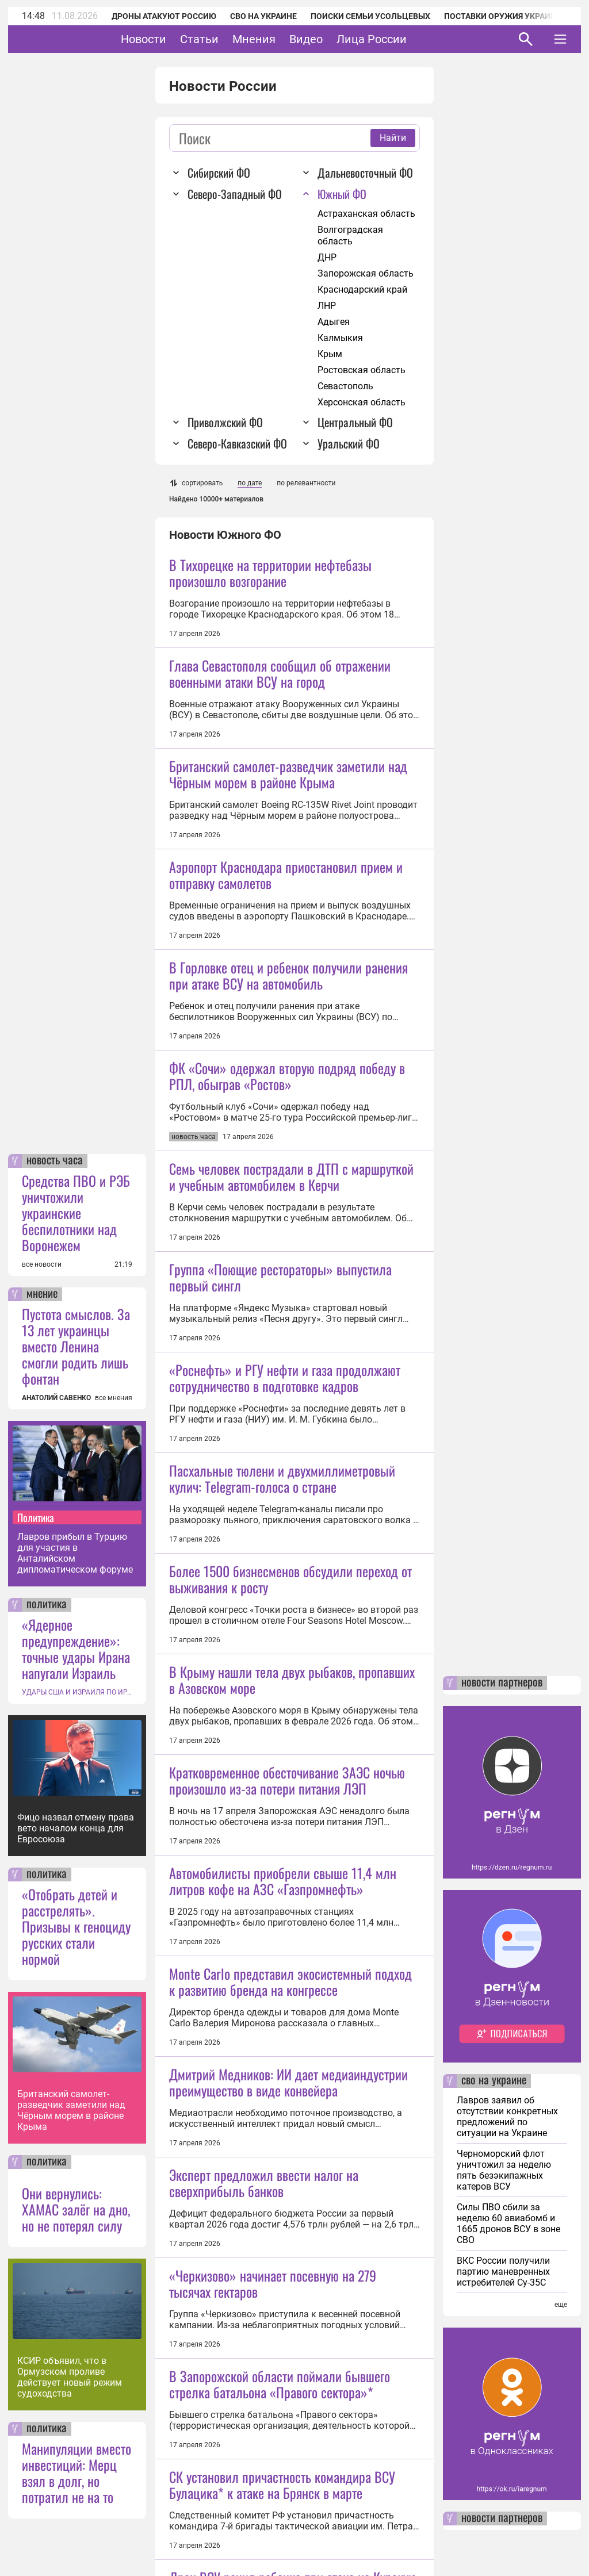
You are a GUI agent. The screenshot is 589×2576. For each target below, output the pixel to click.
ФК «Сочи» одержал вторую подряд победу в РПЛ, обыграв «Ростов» (287, 1177)
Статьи (235, 39)
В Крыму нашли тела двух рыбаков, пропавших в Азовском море (292, 1983)
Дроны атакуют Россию (164, 16)
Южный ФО (342, 193)
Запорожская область (366, 273)
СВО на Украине (263, 16)
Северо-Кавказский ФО (237, 443)
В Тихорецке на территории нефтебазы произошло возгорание (270, 572)
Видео (341, 39)
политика (46, 1605)
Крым (330, 353)
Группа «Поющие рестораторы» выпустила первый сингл (280, 1479)
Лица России (407, 39)
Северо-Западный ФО (235, 193)
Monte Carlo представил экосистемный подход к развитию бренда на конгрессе (290, 2386)
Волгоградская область (350, 235)
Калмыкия (340, 337)
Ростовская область (362, 370)
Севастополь (345, 386)
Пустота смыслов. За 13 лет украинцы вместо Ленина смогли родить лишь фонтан (76, 1346)
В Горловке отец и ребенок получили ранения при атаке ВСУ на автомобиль (288, 1076)
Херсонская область (362, 402)
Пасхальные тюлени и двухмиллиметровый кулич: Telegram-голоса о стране (282, 1782)
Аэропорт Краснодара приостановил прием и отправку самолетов (286, 975)
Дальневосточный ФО (365, 172)
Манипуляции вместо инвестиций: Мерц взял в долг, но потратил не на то (76, 2472)
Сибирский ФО (219, 172)
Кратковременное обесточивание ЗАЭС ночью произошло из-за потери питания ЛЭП (287, 2185)
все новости (42, 1264)
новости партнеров (501, 1683)
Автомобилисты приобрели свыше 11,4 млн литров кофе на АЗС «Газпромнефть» (282, 2285)
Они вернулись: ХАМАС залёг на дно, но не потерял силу (76, 2209)
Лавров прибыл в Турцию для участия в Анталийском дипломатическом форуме (75, 1553)
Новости (179, 39)
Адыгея (334, 321)
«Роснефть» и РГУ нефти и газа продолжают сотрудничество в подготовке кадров (284, 1580)
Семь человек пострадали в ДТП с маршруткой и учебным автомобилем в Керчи (291, 1378)
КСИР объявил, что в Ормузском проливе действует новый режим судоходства (69, 2377)
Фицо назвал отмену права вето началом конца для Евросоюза (75, 1828)
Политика (35, 1517)
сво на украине (493, 2081)
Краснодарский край (362, 289)
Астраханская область (366, 213)
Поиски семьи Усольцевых (370, 16)
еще (560, 2305)
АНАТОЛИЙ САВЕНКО (56, 1398)
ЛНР (327, 305)
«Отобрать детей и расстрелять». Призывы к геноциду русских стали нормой (76, 1926)
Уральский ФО (349, 443)
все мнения (113, 1398)
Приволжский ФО (225, 422)
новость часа (54, 1161)
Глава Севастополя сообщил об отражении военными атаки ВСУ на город (280, 673)
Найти (393, 137)
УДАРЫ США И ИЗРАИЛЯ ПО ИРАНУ (77, 1692)
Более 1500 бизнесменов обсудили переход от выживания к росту (290, 1882)
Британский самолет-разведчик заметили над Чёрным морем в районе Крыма (71, 2110)
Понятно (535, 2536)
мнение (42, 1294)
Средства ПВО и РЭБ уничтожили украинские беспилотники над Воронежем (76, 1212)
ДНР (327, 257)
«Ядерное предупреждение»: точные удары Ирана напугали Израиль (76, 1648)
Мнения (289, 39)
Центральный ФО (355, 422)
